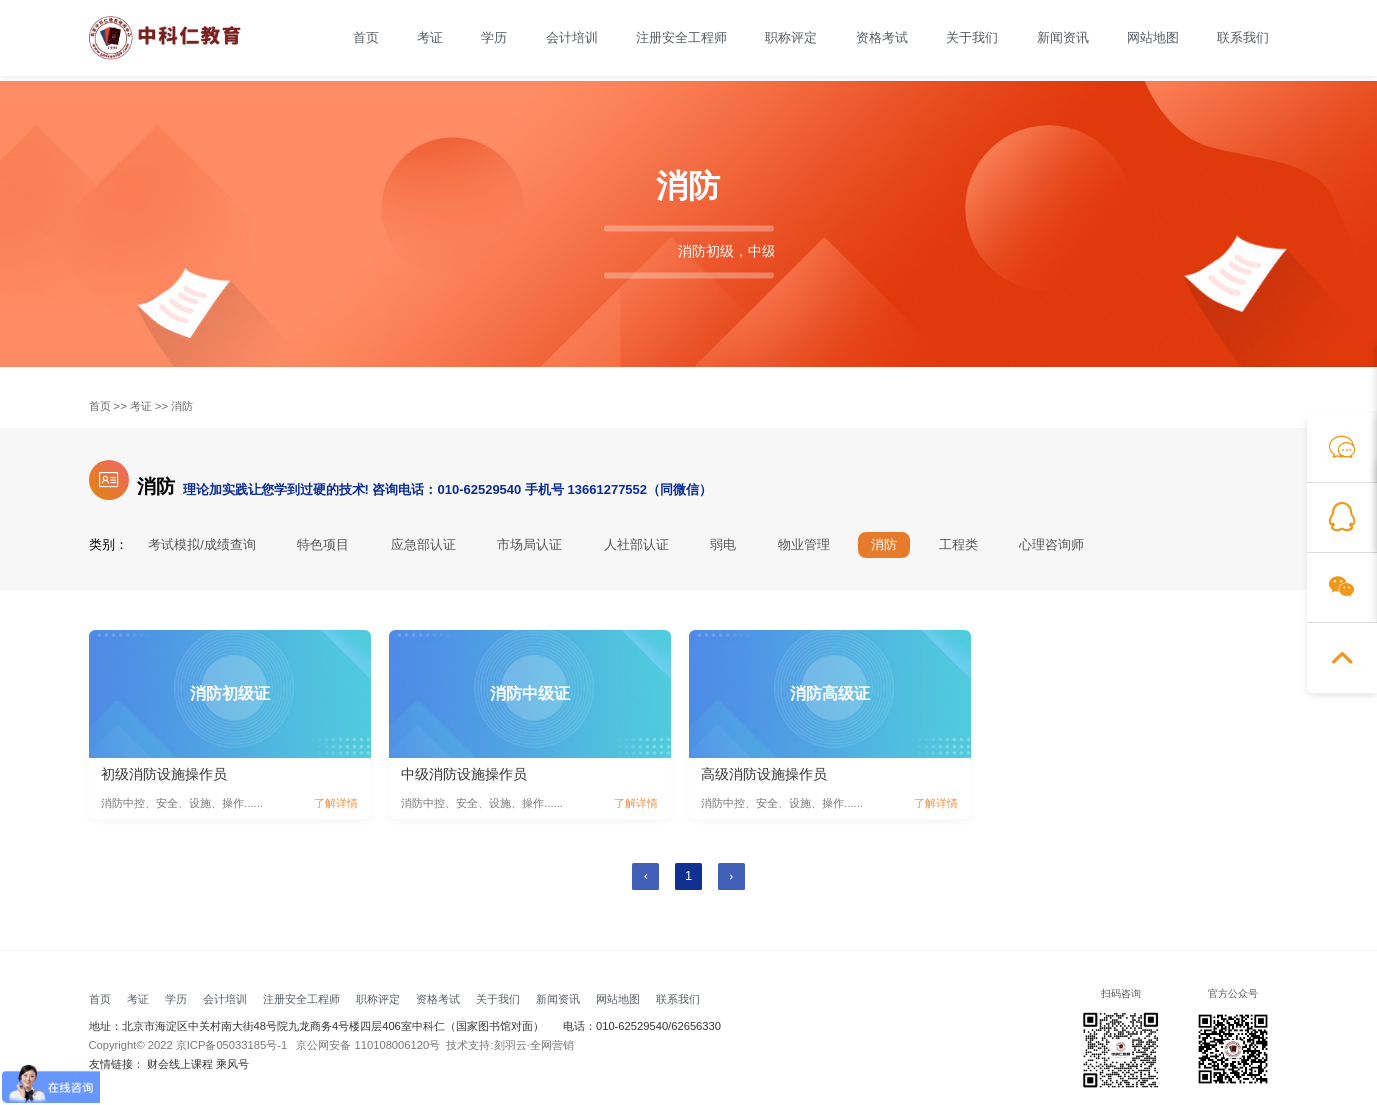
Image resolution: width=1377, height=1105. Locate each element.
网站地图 (1153, 38)
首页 (366, 38)
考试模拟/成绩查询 (202, 545)
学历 (494, 38)
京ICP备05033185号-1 (231, 1045)
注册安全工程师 (681, 38)
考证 (430, 38)
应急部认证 (423, 545)
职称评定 (791, 38)
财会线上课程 (180, 1064)
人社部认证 (636, 545)
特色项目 (323, 545)
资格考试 (882, 38)
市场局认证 (530, 545)
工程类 (959, 545)
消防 (182, 406)
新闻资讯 (1063, 38)
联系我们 (1243, 38)
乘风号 (232, 1064)
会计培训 (572, 38)
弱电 (724, 545)
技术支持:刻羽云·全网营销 (509, 1045)
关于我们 (972, 38)
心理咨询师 (1052, 545)
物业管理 (804, 545)
